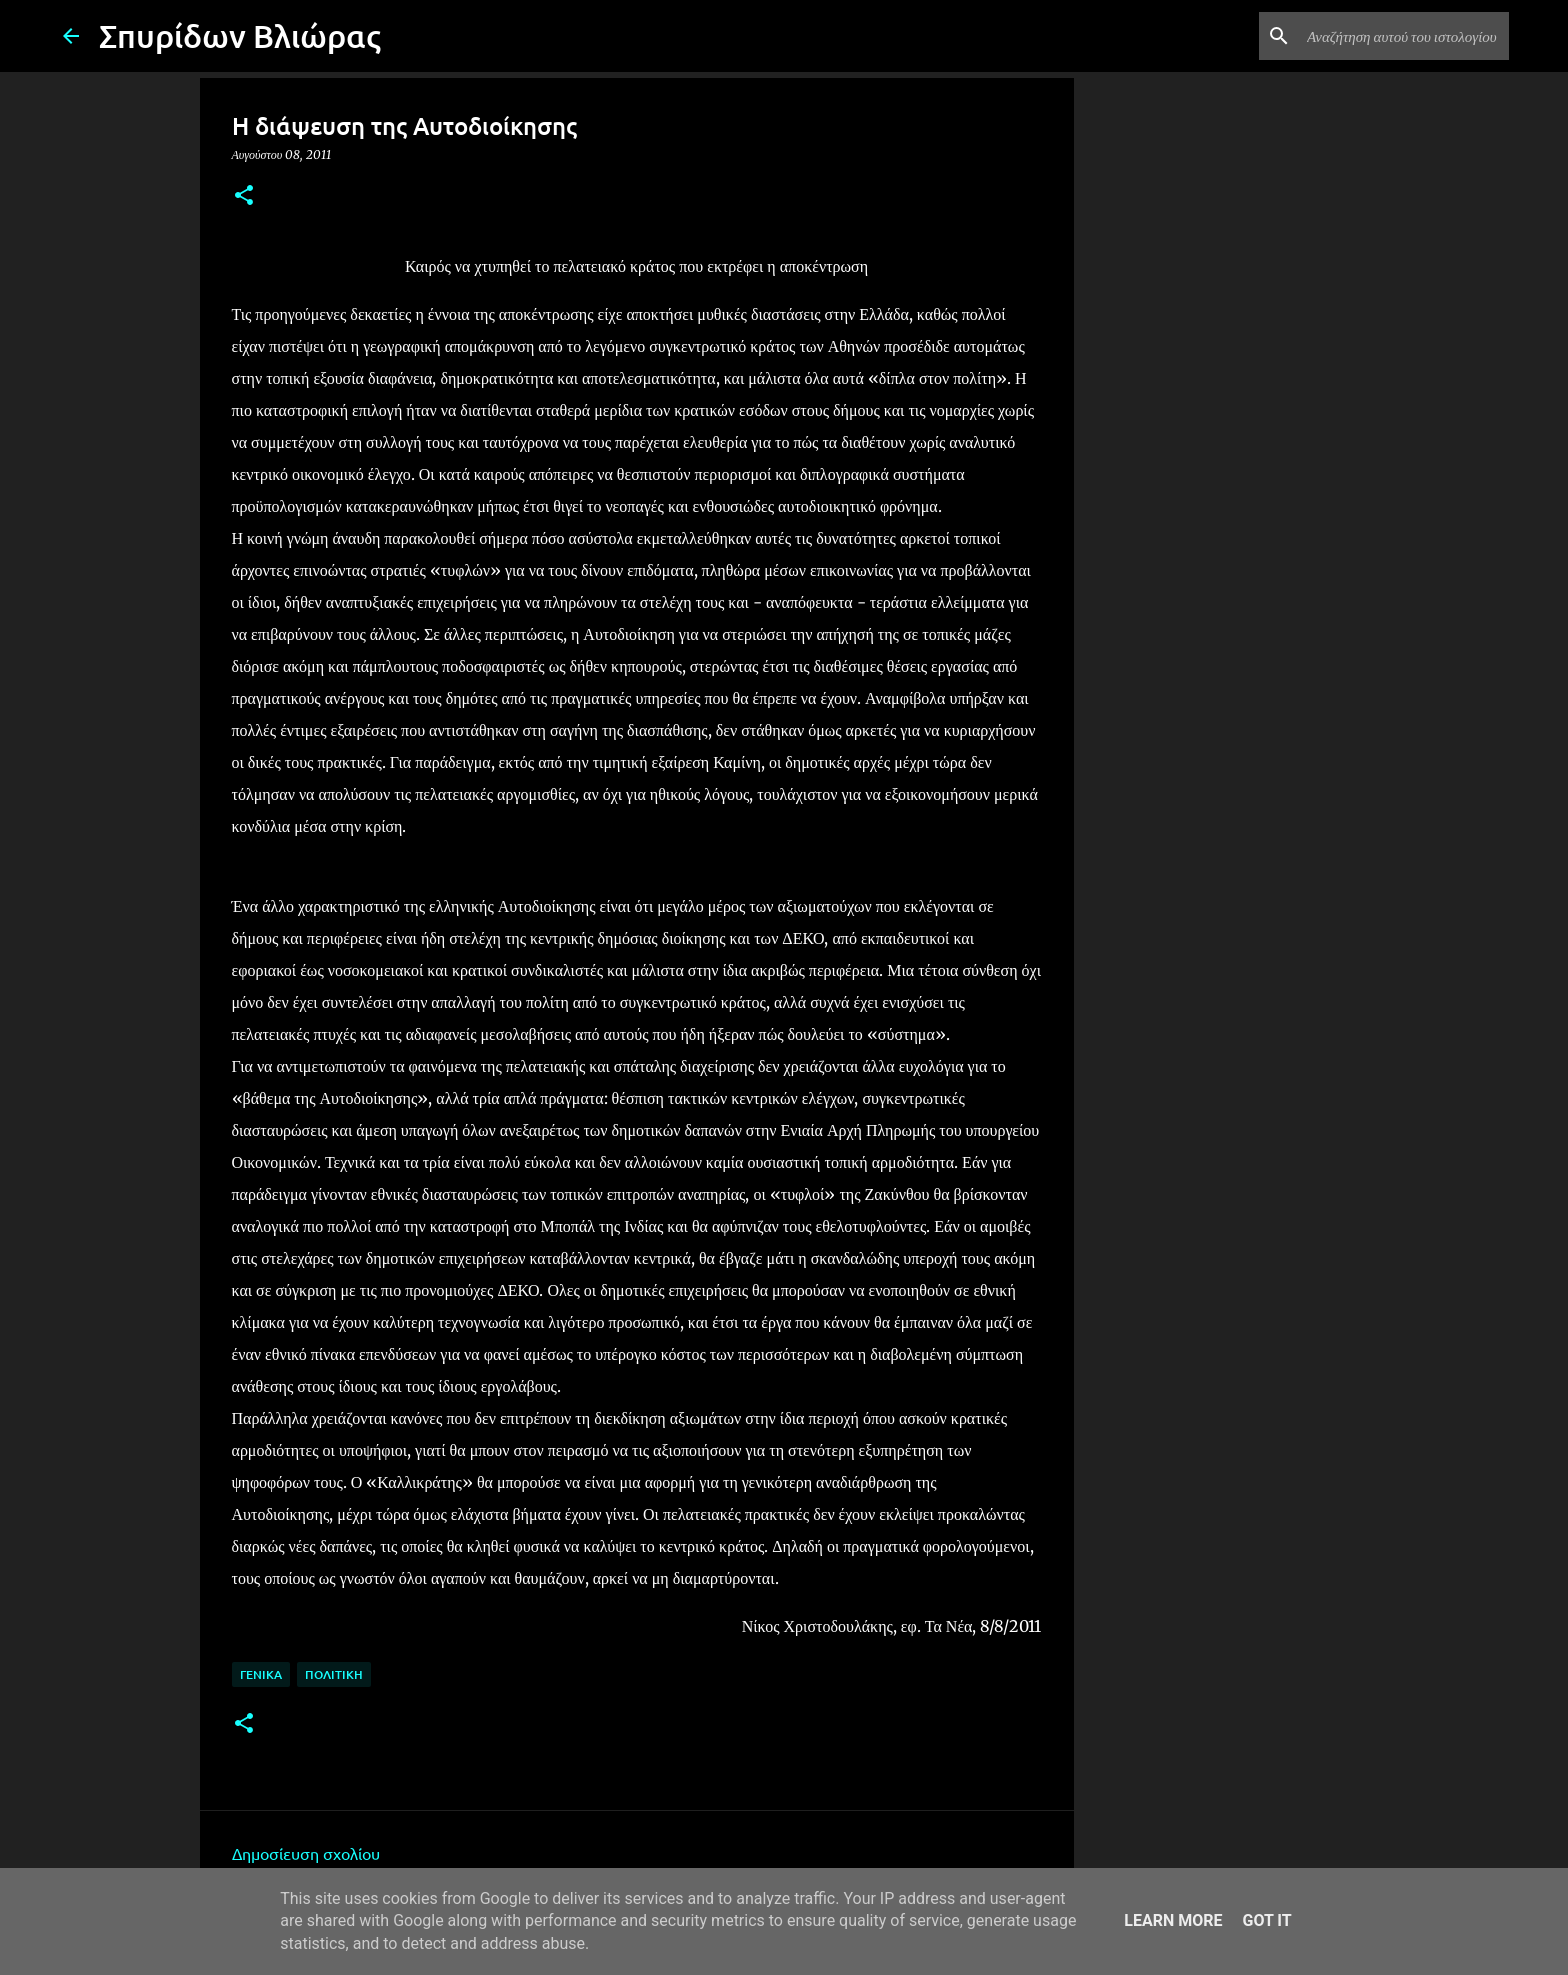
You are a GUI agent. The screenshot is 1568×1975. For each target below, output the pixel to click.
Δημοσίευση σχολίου (306, 1853)
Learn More (1173, 1920)
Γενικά (261, 1674)
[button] (244, 196)
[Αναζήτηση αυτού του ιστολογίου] (1404, 36)
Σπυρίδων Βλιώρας (240, 35)
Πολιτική (334, 1674)
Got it (1266, 1920)
